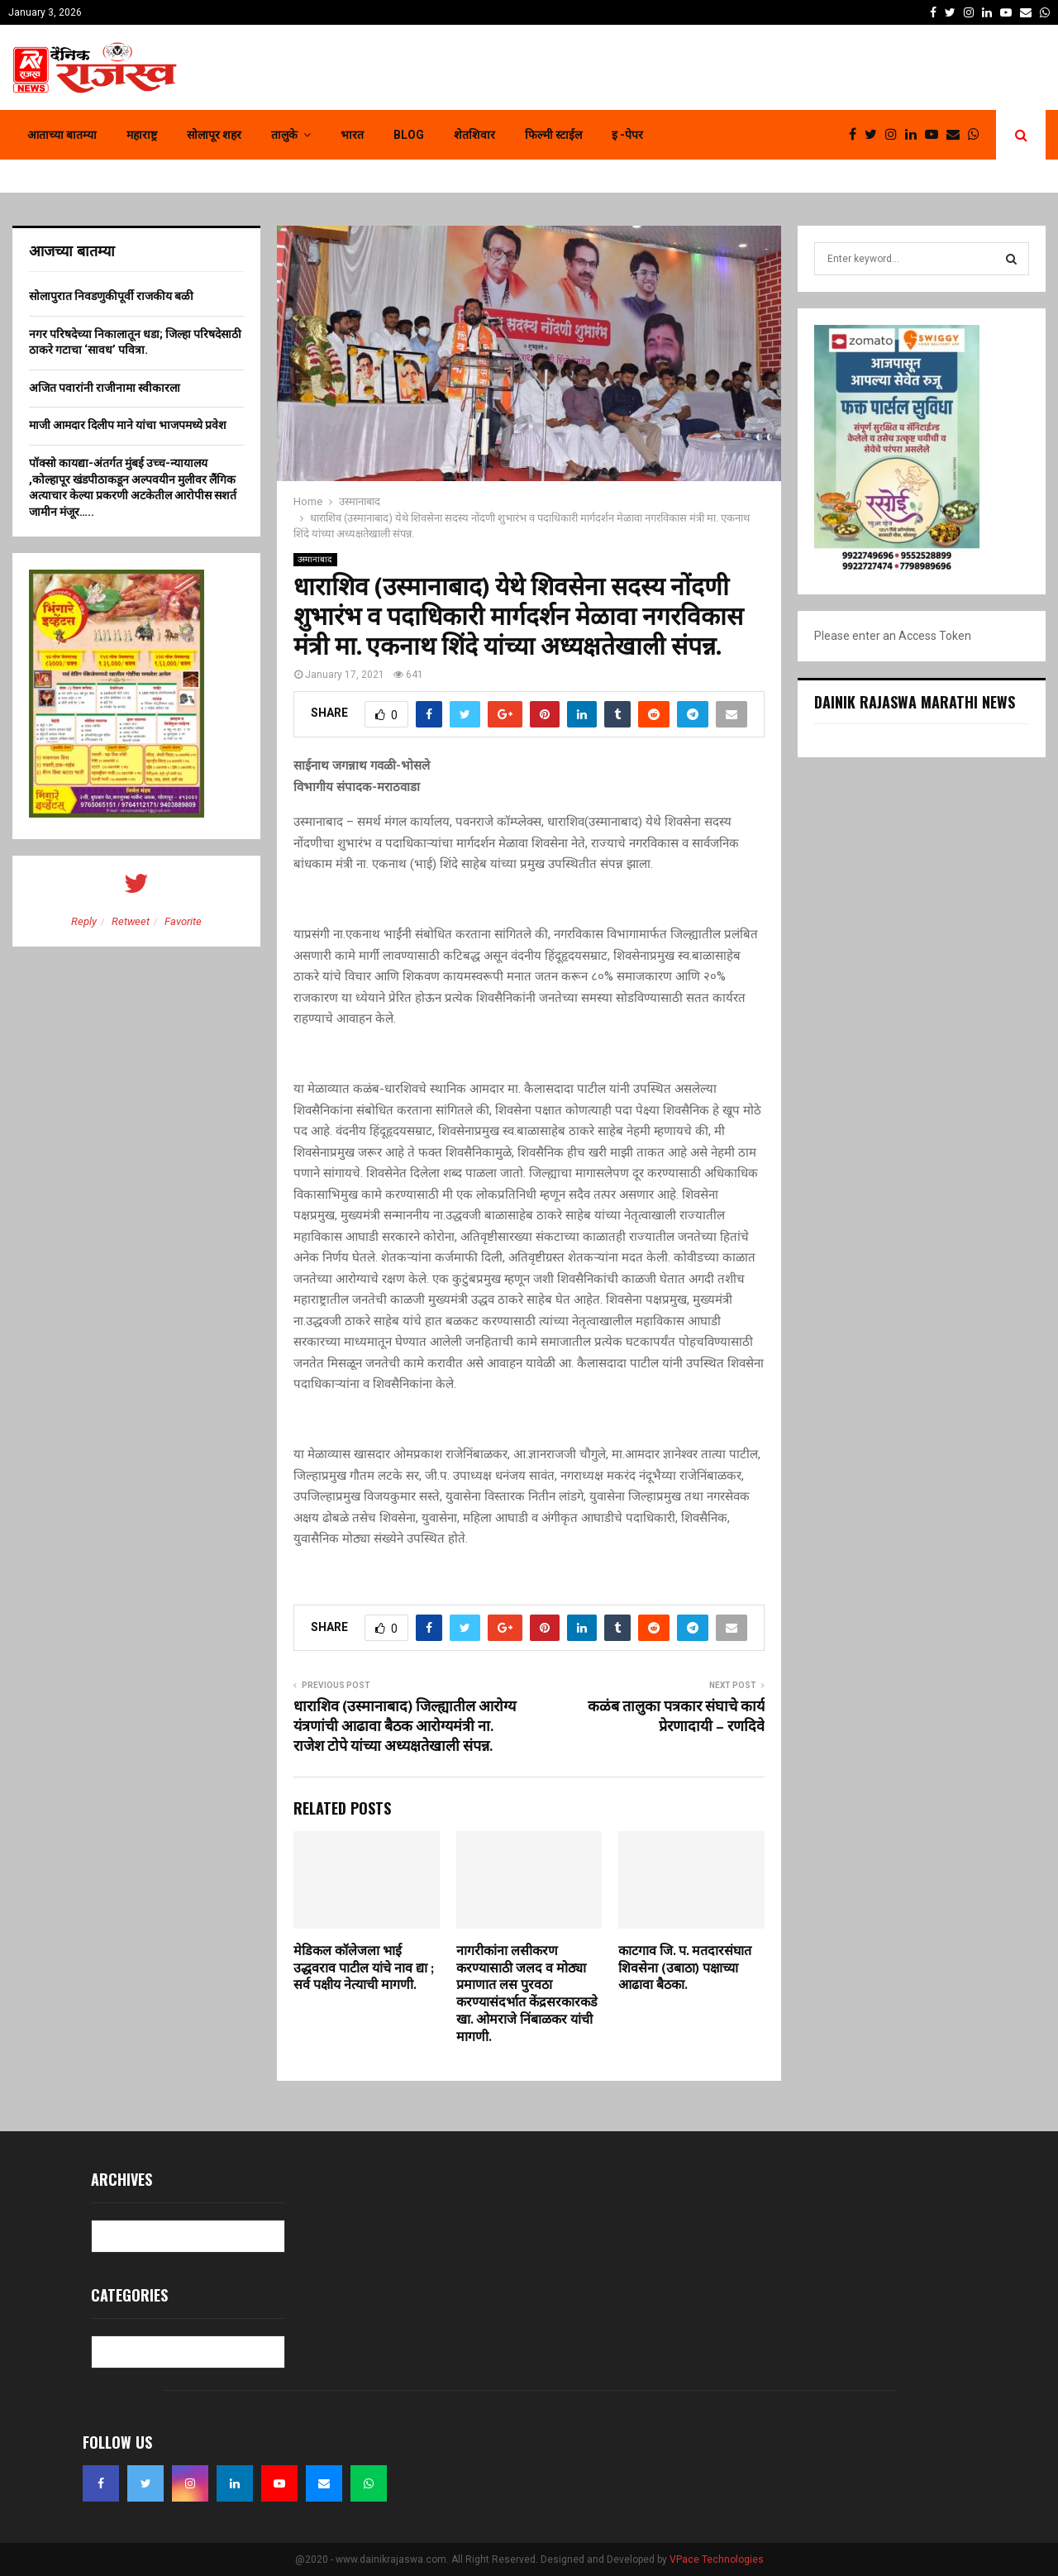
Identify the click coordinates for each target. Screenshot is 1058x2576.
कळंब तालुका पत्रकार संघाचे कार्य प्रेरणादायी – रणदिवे (676, 1717)
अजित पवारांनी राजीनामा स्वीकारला (104, 387)
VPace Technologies (717, 2559)
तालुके (284, 134)
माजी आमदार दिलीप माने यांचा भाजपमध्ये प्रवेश (127, 425)
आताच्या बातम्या (62, 134)
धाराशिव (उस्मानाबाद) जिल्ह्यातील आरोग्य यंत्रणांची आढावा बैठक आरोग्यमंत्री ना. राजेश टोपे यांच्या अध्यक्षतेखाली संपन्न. (404, 1727)
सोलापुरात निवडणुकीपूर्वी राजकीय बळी (111, 296)
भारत (352, 134)
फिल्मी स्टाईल (553, 134)
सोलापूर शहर (214, 134)
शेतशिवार (474, 134)
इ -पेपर (627, 134)
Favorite (183, 921)
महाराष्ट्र (141, 134)
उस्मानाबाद (315, 559)
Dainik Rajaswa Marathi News (914, 702)
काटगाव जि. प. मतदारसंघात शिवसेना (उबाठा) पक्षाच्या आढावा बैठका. (684, 1968)
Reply (84, 921)
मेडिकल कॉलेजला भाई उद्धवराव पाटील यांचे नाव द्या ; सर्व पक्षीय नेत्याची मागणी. (363, 1968)
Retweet (131, 921)
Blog (408, 134)
